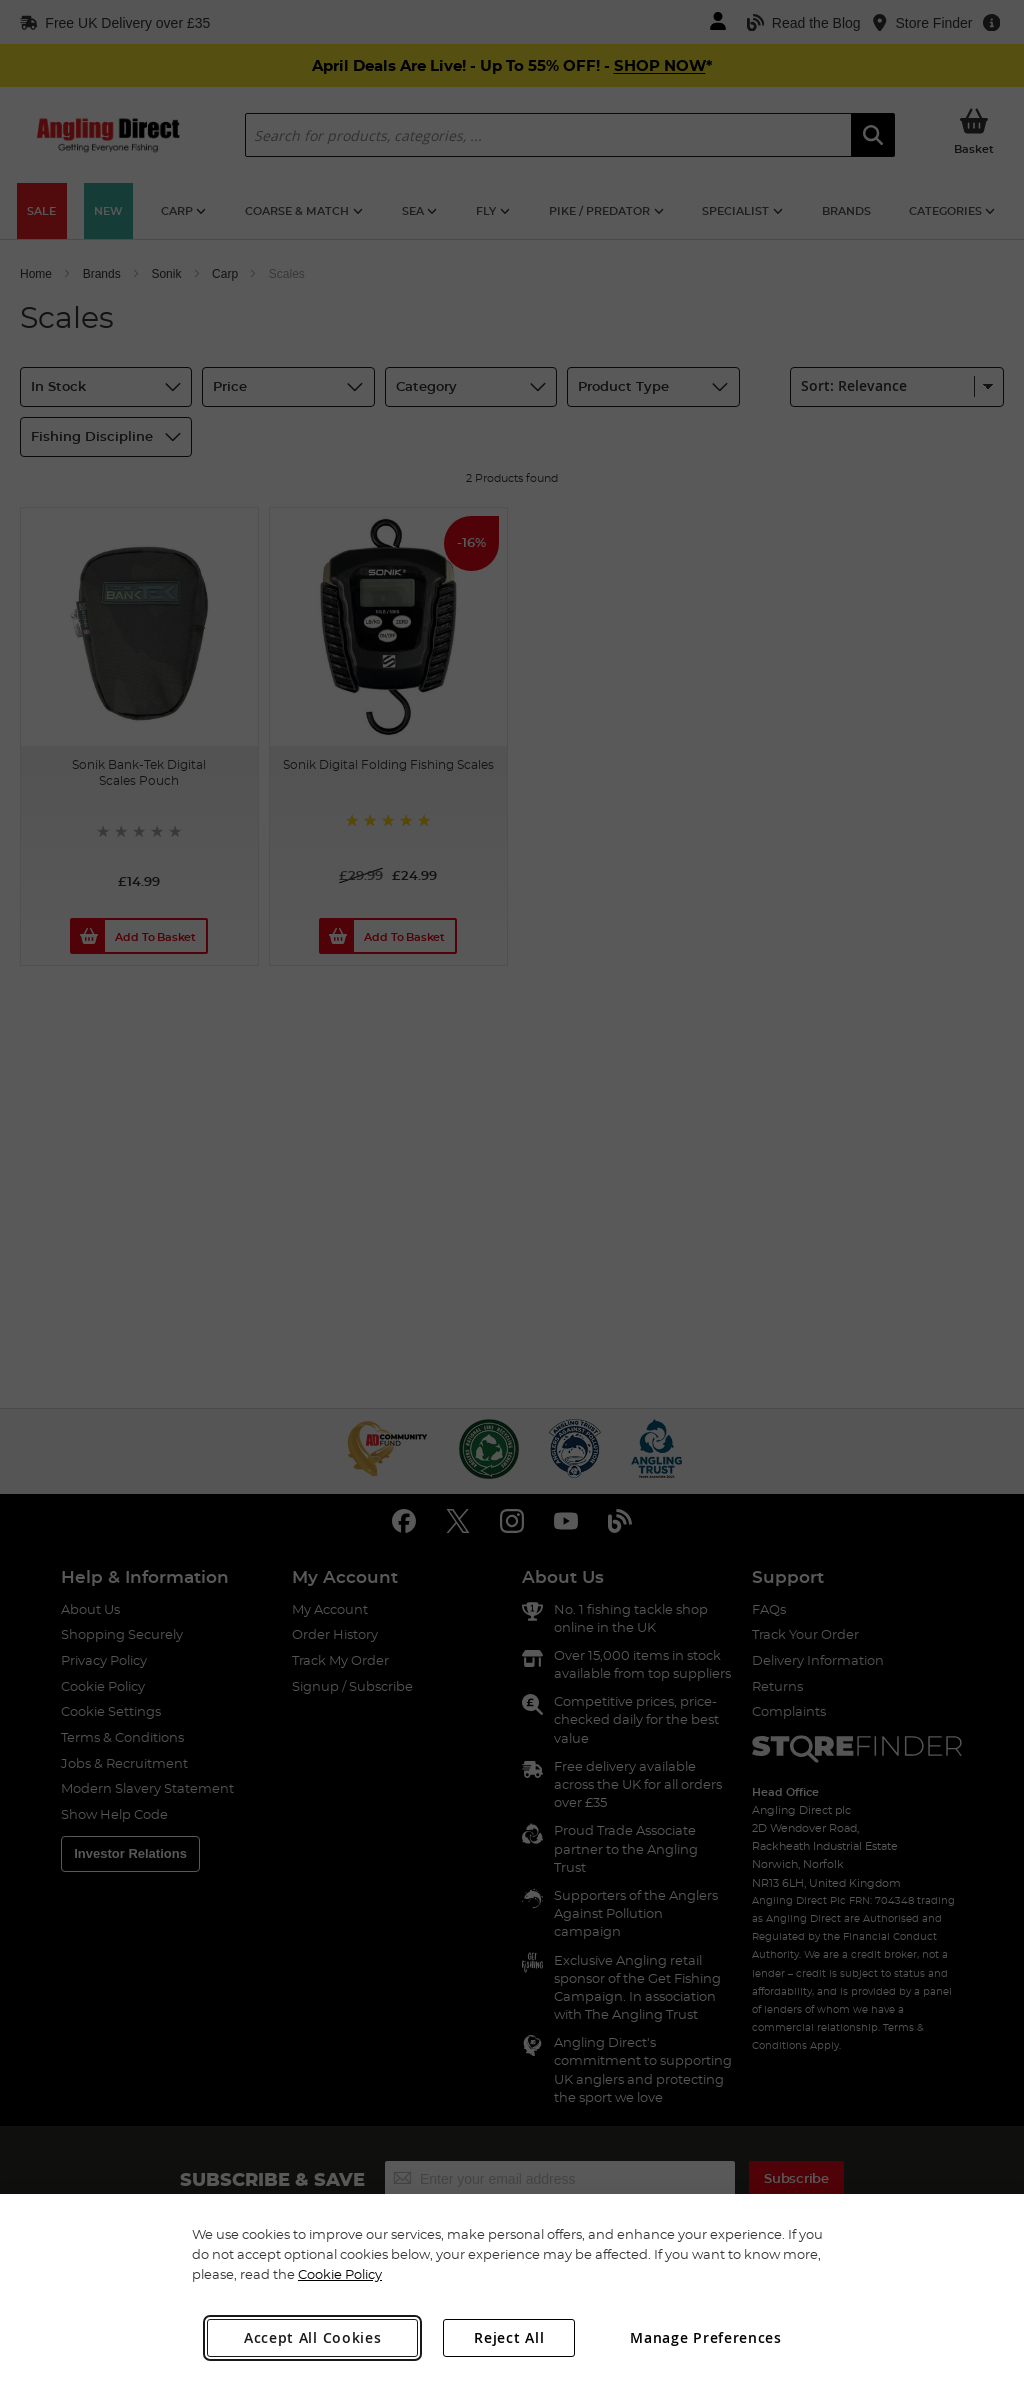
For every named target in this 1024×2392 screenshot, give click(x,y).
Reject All (509, 2337)
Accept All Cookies (313, 2337)
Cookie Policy (340, 2274)
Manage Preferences (706, 2337)
